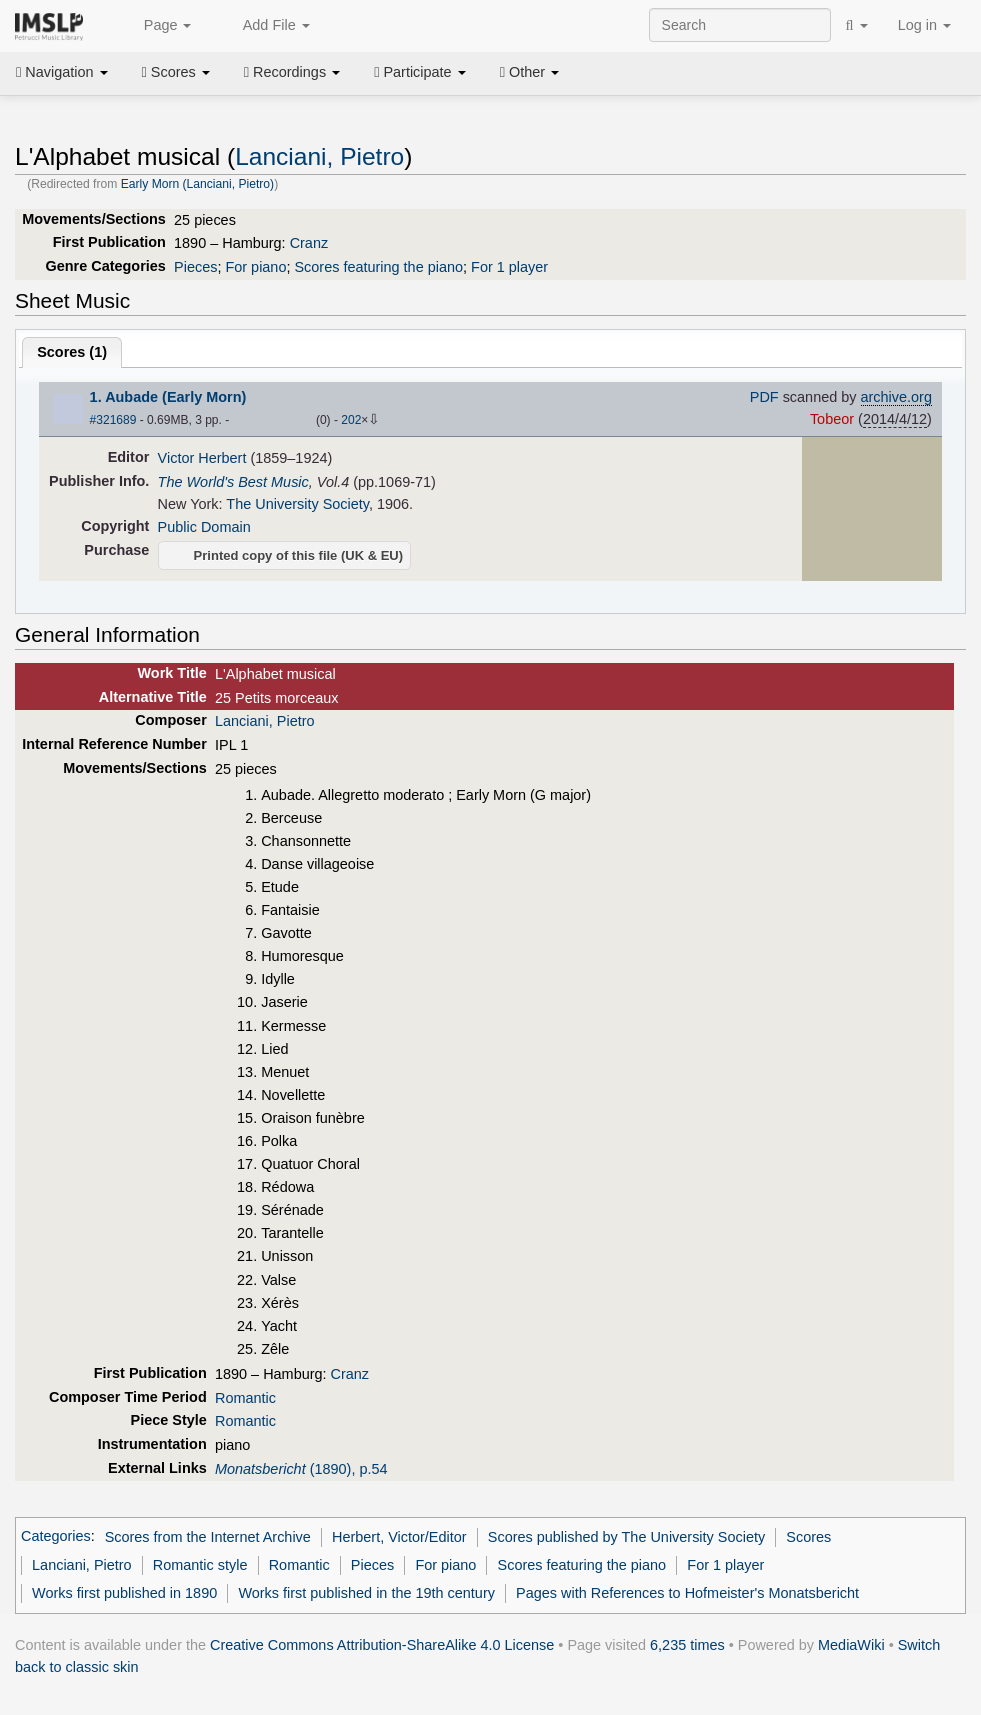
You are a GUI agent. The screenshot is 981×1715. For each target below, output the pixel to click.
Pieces (195, 267)
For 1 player (509, 267)
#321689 (113, 420)
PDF (764, 397)
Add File (265, 26)
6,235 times (687, 1645)
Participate (420, 72)
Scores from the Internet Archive (208, 1537)
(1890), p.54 (301, 1469)
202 (351, 420)
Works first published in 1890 (124, 1593)
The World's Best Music (233, 482)
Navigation (62, 72)
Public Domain (204, 527)
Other (529, 72)
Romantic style (200, 1565)
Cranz (309, 243)
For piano (255, 267)
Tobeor (832, 419)
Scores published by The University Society (626, 1537)
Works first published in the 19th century (366, 1593)
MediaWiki (851, 1645)
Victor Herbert (202, 458)
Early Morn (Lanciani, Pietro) (197, 184)
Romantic (245, 1398)
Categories (56, 1537)
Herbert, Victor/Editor (399, 1537)
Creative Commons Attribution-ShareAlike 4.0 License (382, 1645)
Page (157, 26)
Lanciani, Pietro (319, 156)
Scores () (72, 352)
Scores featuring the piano (378, 267)
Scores (176, 72)
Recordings (292, 72)
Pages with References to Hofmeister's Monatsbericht (687, 1593)
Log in (924, 25)
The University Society (297, 504)
